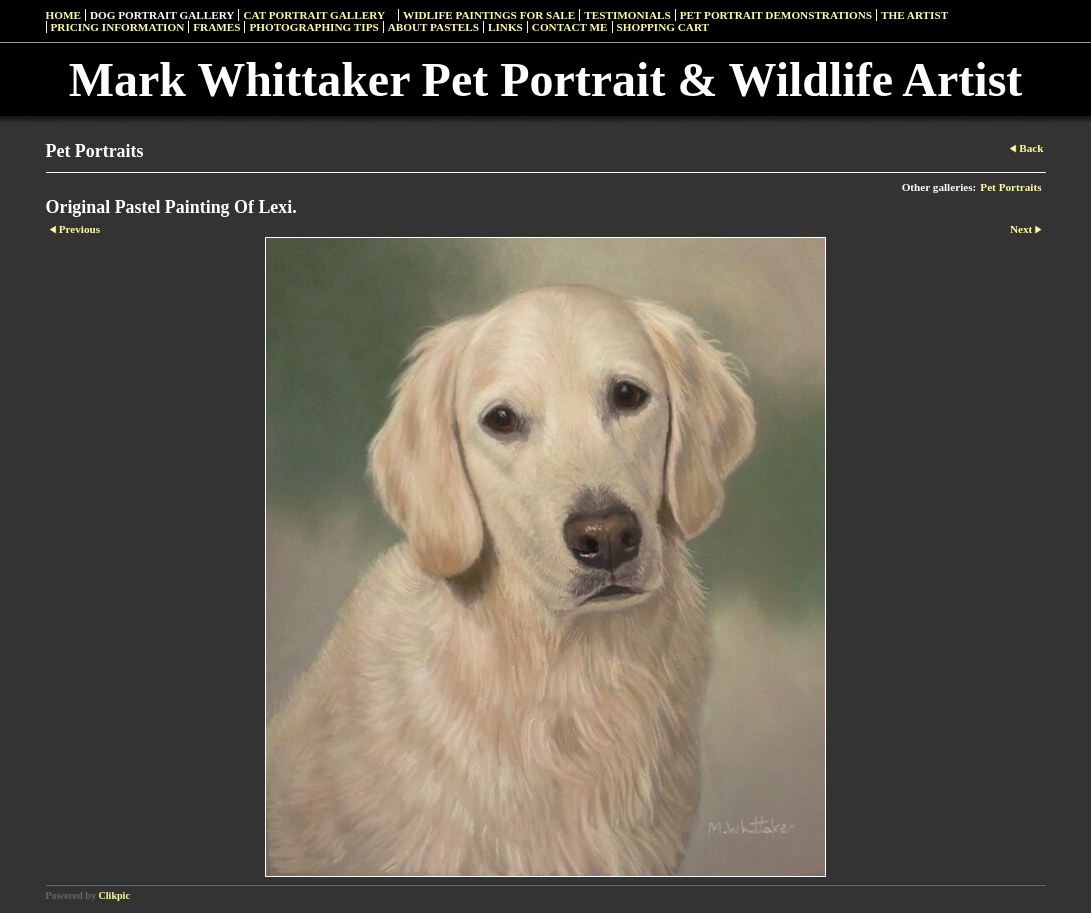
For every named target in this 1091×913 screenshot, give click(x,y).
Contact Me (570, 27)
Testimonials (627, 15)
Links (505, 27)
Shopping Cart (663, 27)
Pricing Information (118, 27)
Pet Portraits (1010, 187)
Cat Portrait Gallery (314, 15)
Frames (216, 27)
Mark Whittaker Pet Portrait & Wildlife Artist (546, 79)
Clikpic (114, 895)
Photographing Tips (313, 27)
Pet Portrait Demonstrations (776, 15)
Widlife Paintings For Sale (489, 15)
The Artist (914, 15)
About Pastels (433, 27)
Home (63, 15)
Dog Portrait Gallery (162, 15)
